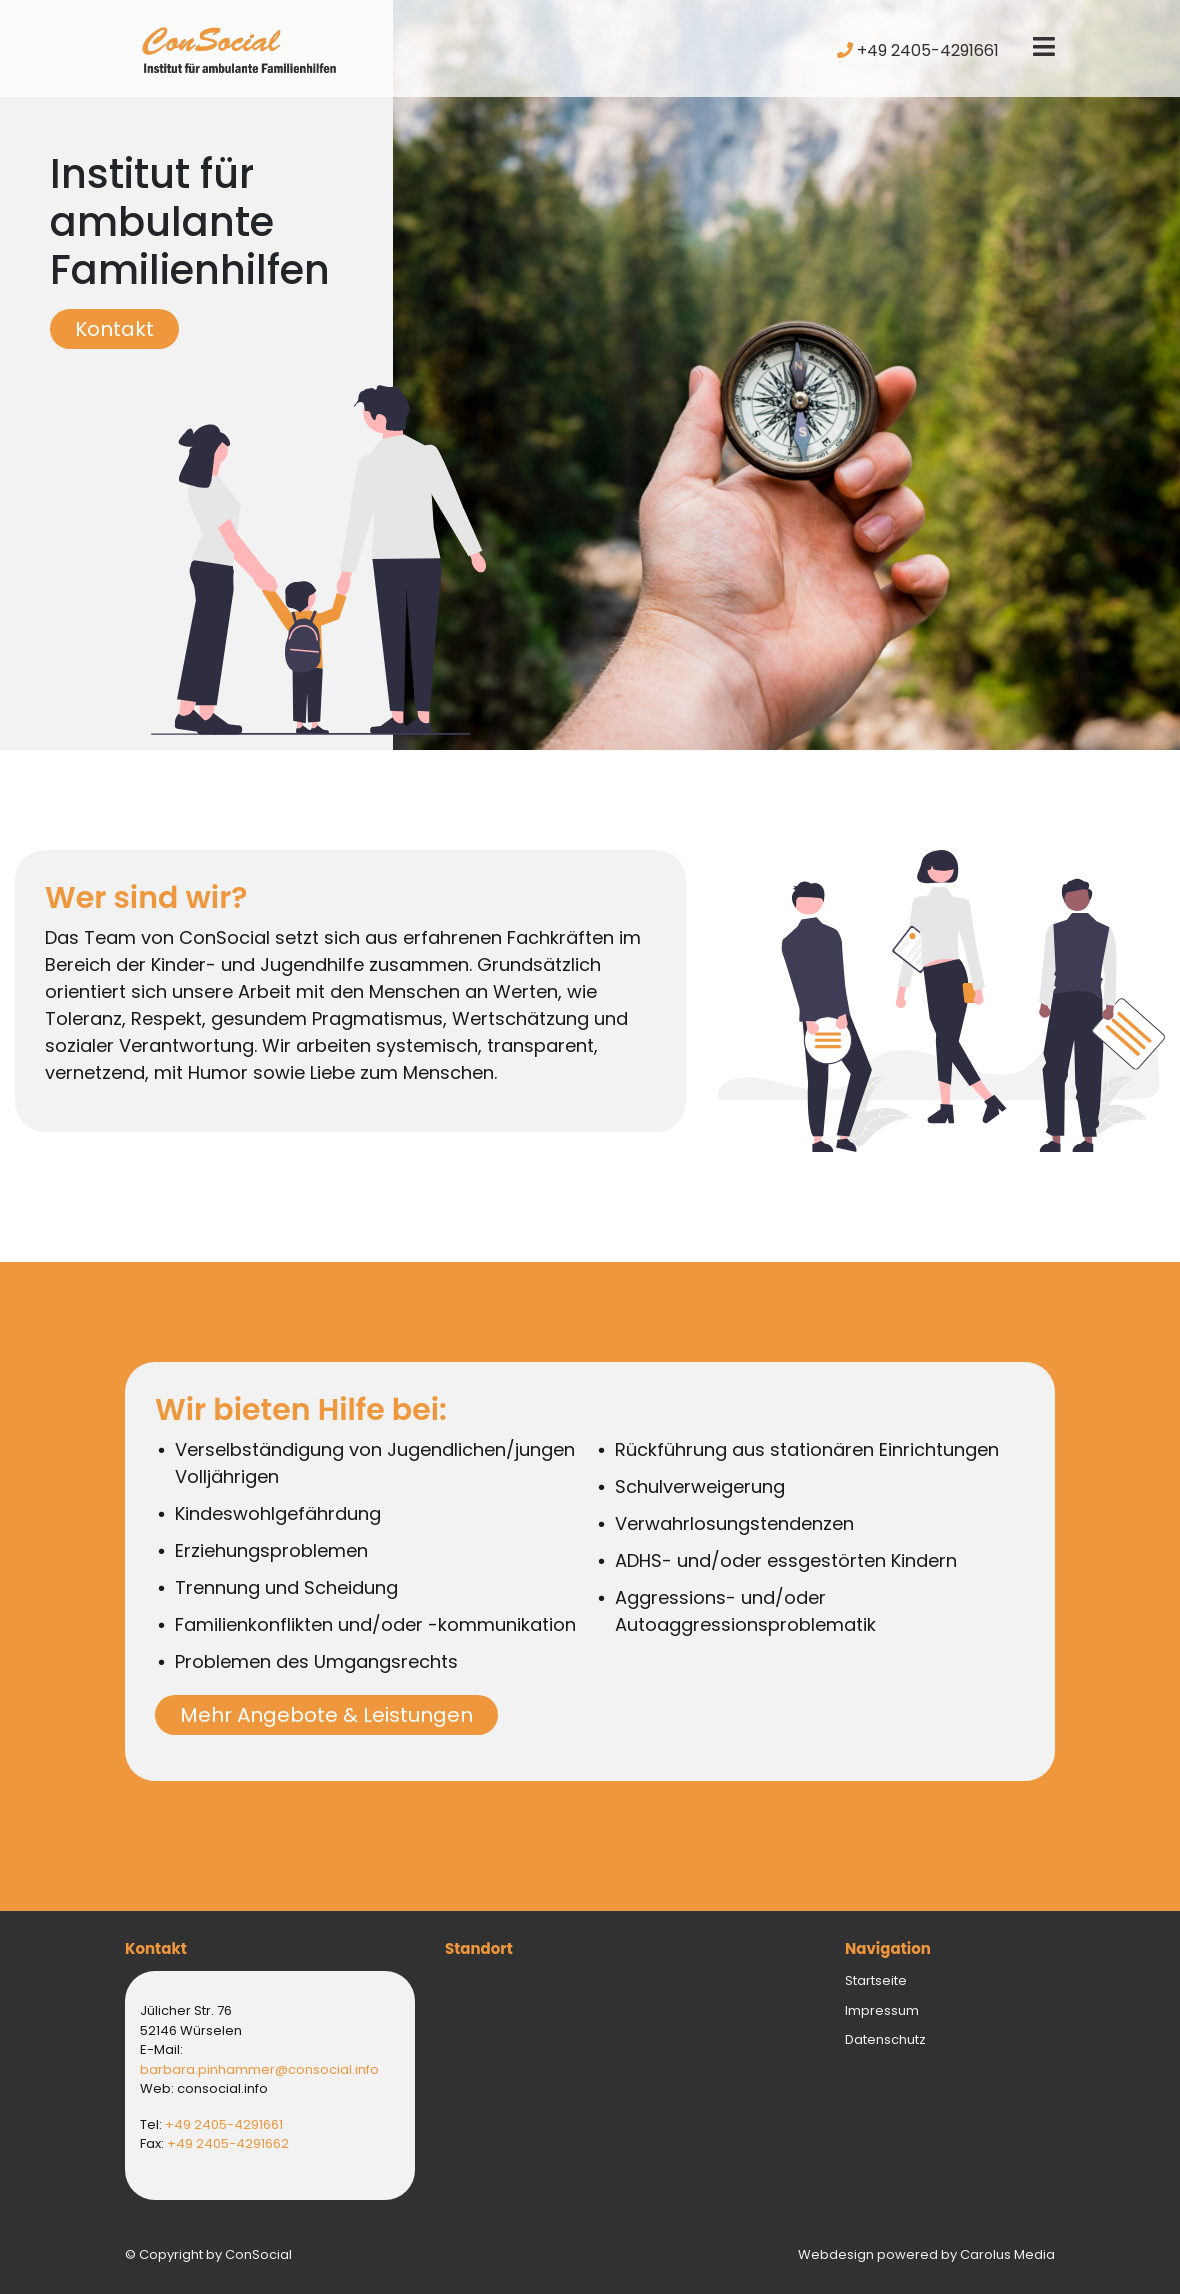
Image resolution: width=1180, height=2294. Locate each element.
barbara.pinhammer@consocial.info (259, 2069)
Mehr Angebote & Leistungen (326, 1715)
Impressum (882, 2010)
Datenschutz (885, 2039)
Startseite (876, 1980)
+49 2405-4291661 (918, 50)
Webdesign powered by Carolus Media (926, 2254)
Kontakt (114, 329)
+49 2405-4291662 (228, 2143)
